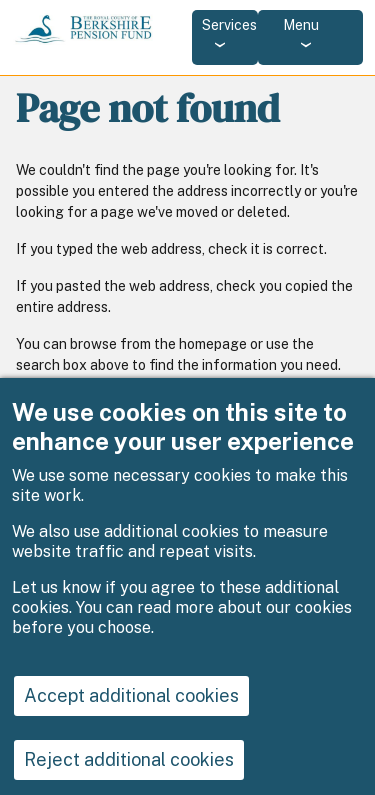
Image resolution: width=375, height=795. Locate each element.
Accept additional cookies (131, 710)
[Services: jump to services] (225, 37)
